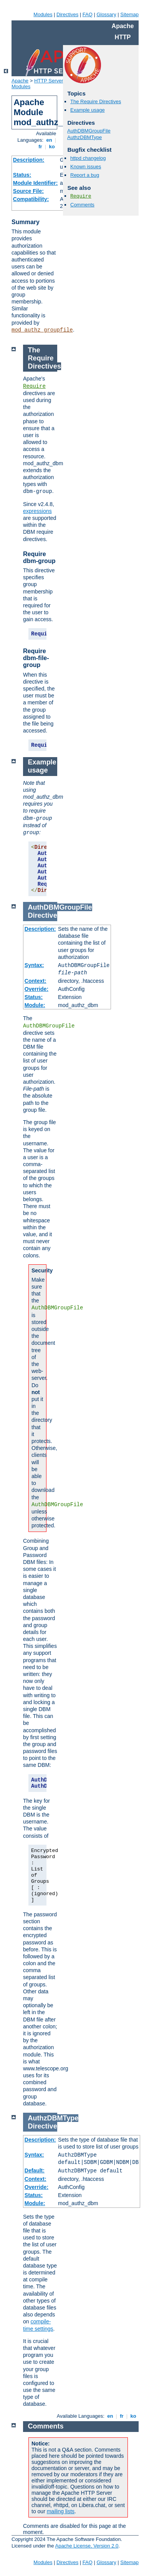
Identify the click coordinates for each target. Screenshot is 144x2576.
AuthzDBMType (84, 137)
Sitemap (129, 14)
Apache (20, 81)
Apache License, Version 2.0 (86, 2546)
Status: (22, 175)
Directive (42, 915)
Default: (35, 2170)
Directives (67, 14)
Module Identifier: (35, 183)
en (49, 140)
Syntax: (34, 965)
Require (80, 196)
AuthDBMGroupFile (89, 131)
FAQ (88, 14)
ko (52, 146)
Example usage (87, 110)
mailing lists (60, 2511)
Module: (35, 1005)
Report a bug (84, 175)
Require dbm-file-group (36, 658)
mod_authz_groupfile (42, 330)
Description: (29, 160)
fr (40, 146)
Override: (36, 989)
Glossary (106, 14)
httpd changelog (88, 158)
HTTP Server (48, 81)
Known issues (85, 166)
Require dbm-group (39, 557)
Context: (35, 981)
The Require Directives (95, 101)
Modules (42, 14)
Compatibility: (31, 199)
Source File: (28, 191)
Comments (82, 205)
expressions (37, 511)
